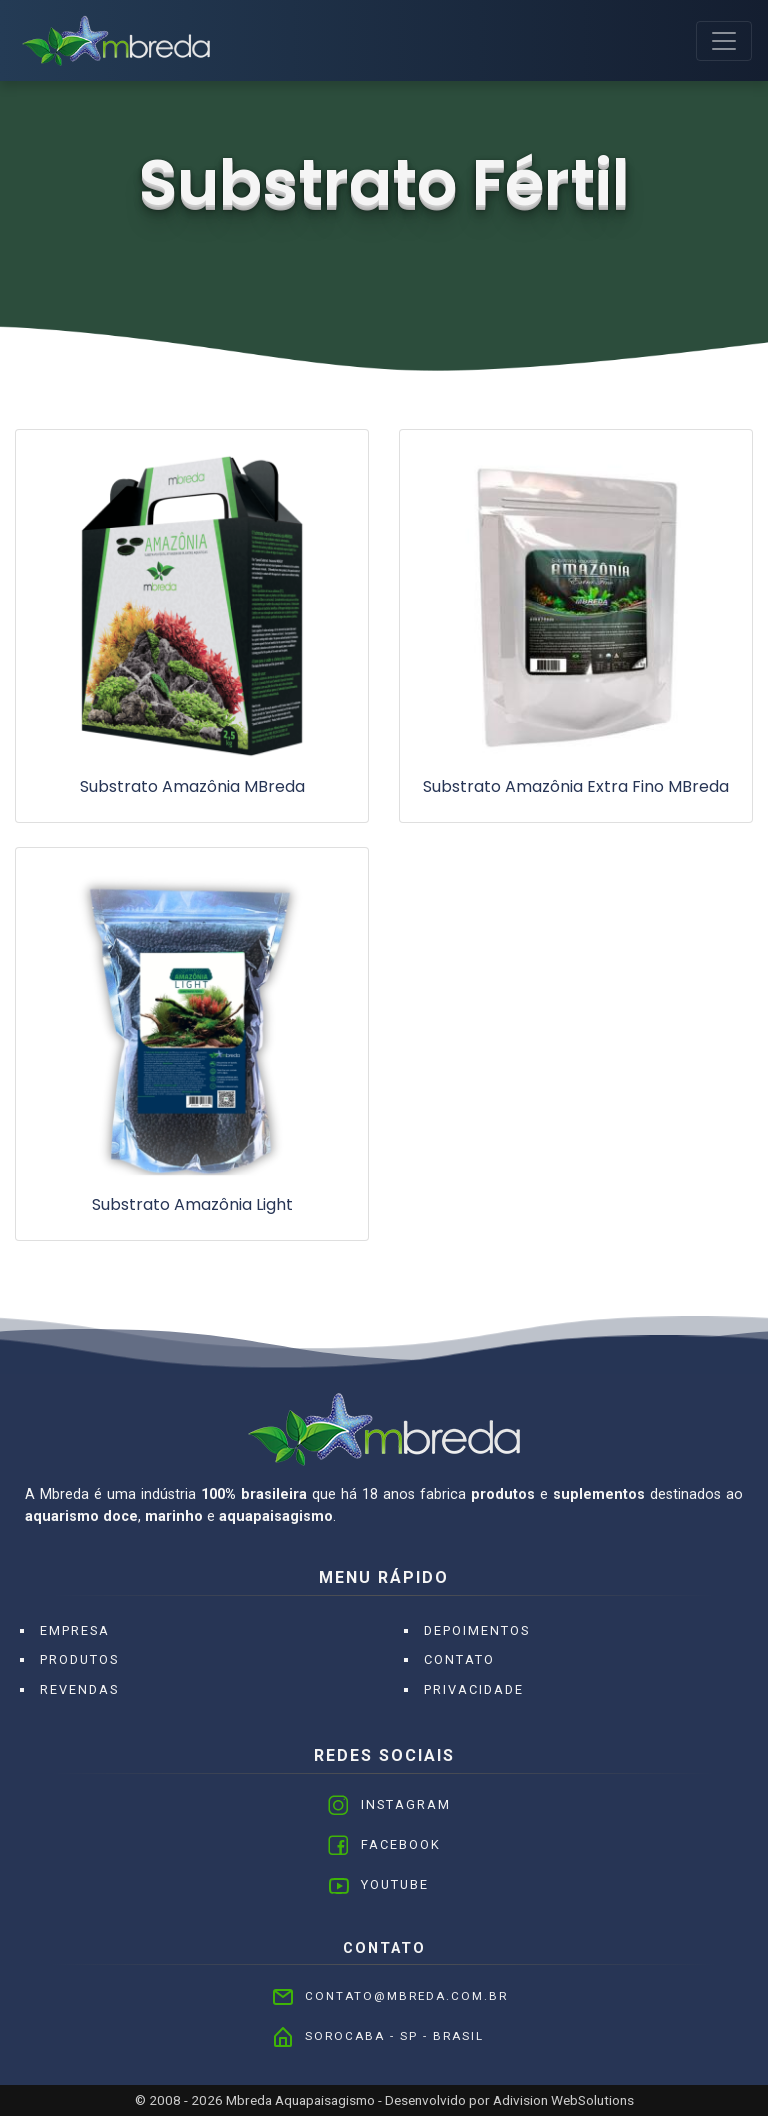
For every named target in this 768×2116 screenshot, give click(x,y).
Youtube (395, 1884)
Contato (459, 1659)
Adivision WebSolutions (563, 2100)
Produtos (79, 1659)
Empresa (75, 1630)
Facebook (401, 1844)
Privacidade (474, 1689)
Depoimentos (477, 1630)
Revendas (79, 1689)
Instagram (406, 1804)
